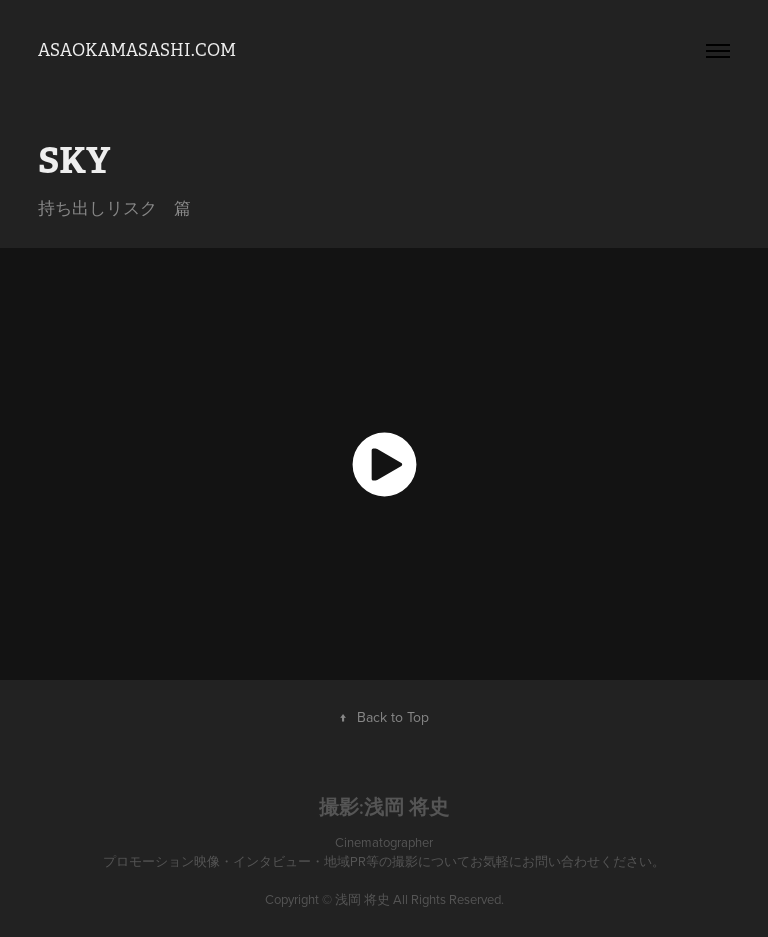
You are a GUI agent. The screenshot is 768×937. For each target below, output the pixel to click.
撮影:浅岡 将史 (384, 807)
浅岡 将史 (362, 899)
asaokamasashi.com (137, 50)
